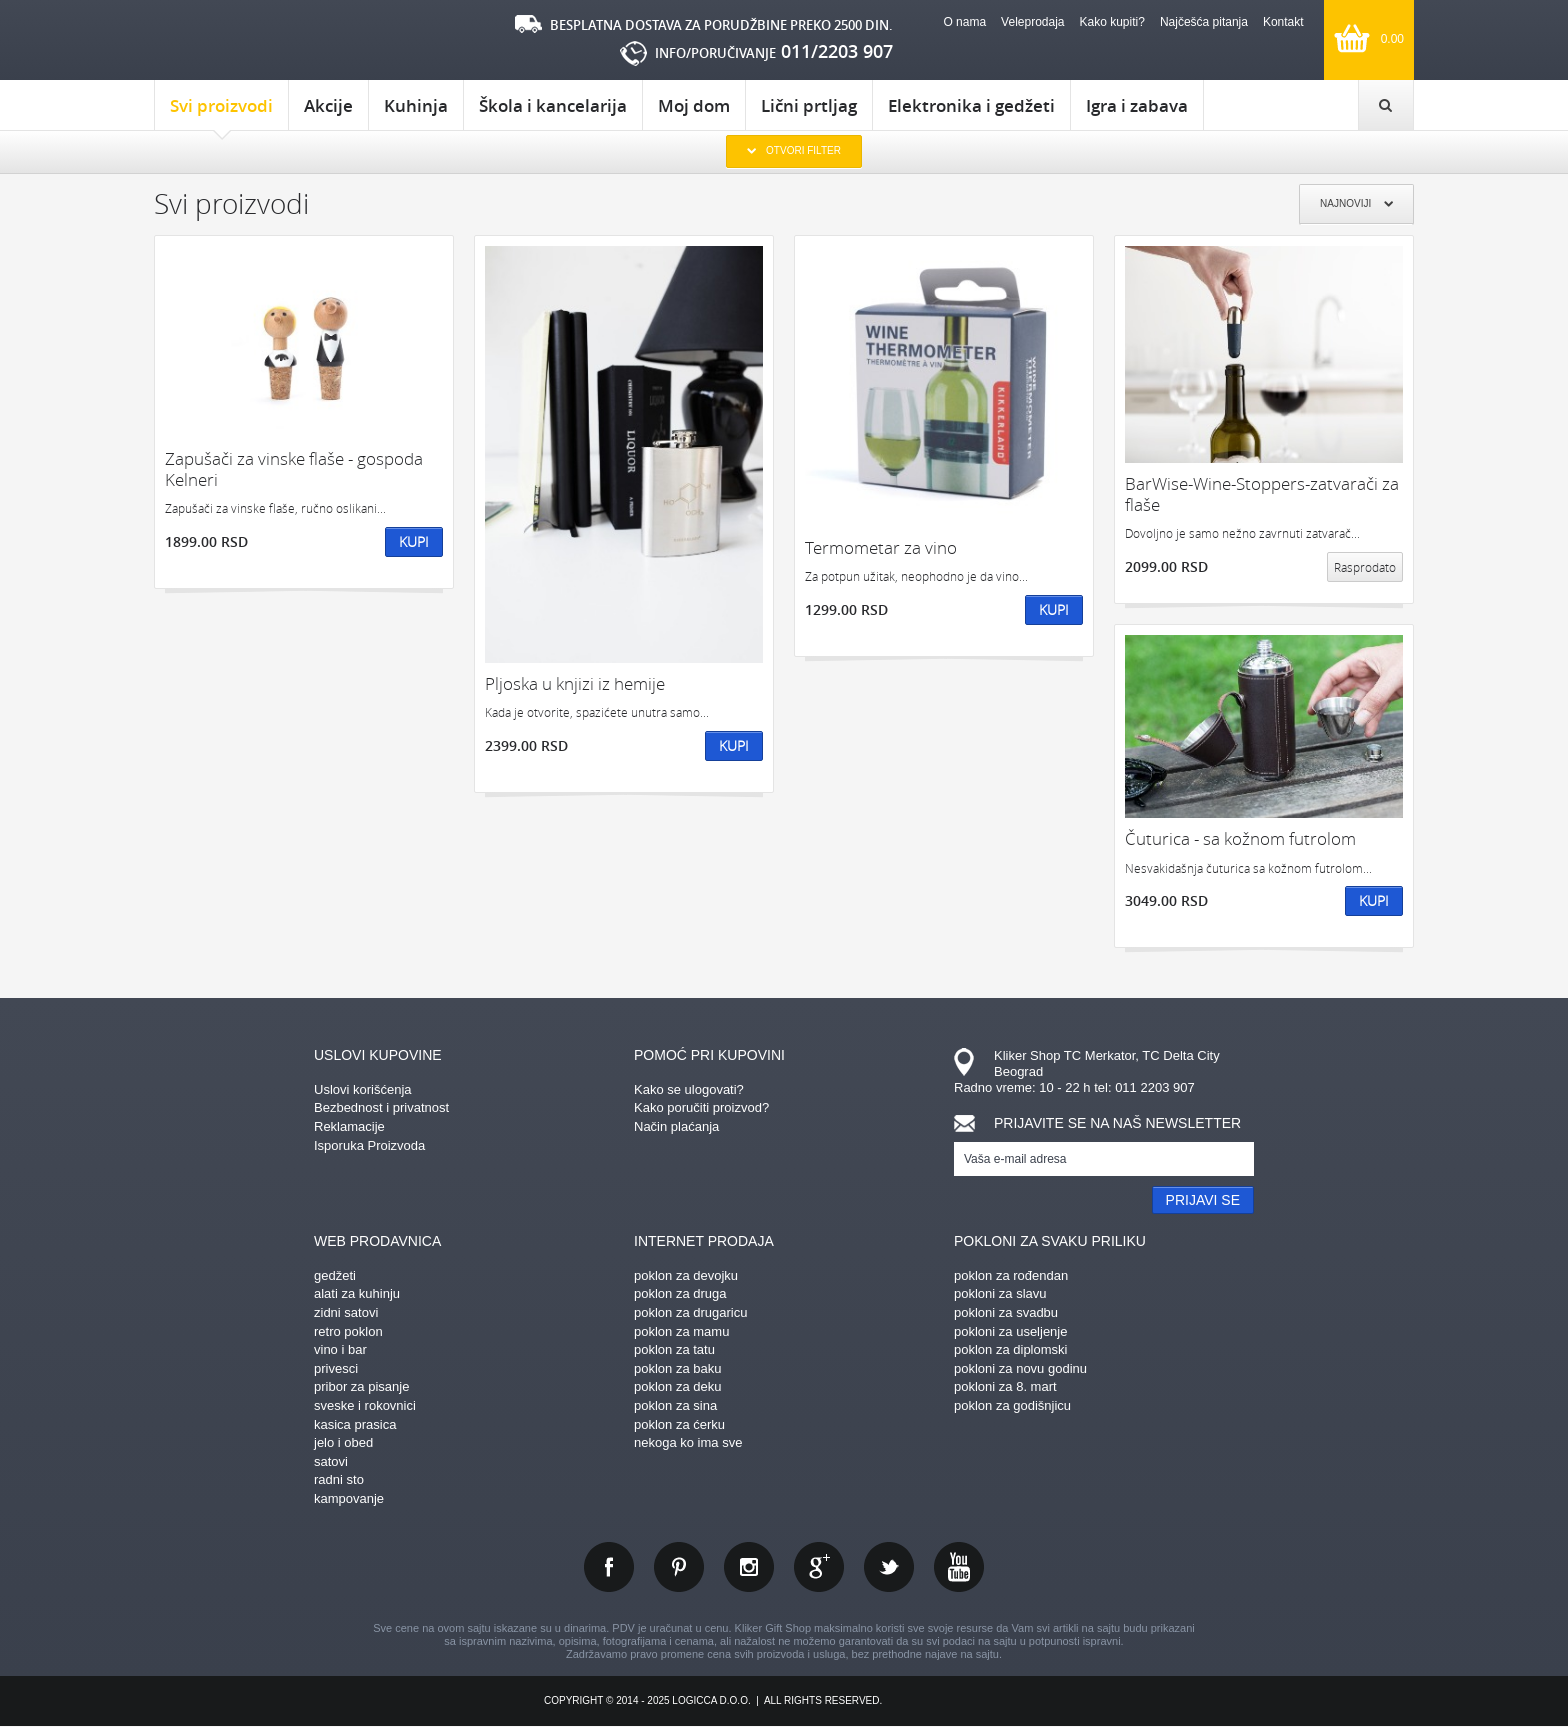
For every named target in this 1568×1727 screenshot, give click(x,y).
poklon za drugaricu (690, 1312)
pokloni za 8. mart (1005, 1386)
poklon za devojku (686, 1275)
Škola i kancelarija (553, 105)
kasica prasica (355, 1424)
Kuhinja (416, 105)
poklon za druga (680, 1293)
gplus (819, 1567)
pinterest (679, 1567)
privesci (336, 1368)
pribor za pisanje (361, 1386)
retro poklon (348, 1331)
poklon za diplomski (1010, 1349)
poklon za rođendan (1011, 1275)
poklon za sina (675, 1405)
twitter (889, 1567)
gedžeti (335, 1275)
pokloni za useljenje (1010, 1331)
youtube (959, 1567)
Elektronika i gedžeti (971, 105)
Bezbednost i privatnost (381, 1107)
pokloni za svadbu (1006, 1312)
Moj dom (694, 105)
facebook (609, 1567)
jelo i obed (343, 1442)
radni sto (339, 1479)
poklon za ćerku (679, 1424)
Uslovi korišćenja (363, 1089)
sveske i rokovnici (365, 1405)
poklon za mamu (681, 1331)
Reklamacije (349, 1126)
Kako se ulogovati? (689, 1089)
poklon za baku (677, 1368)
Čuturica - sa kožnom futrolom (1240, 838)
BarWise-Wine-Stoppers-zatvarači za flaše (1262, 494)
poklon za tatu (674, 1349)
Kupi (414, 541)
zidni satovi (346, 1312)
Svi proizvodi (221, 112)
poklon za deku (677, 1386)
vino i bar (340, 1349)
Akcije (328, 105)
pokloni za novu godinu (1020, 1368)
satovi (331, 1461)
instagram (749, 1567)
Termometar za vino (881, 547)
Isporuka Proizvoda (369, 1145)
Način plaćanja (676, 1126)
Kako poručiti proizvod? (701, 1107)
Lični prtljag (809, 105)
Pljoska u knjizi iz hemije (575, 683)
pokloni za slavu (1000, 1293)
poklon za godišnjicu (1012, 1405)
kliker (238, 40)
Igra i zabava (1137, 105)
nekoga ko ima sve (688, 1442)
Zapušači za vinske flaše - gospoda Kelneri (294, 469)
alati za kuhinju (357, 1293)
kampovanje (349, 1498)
